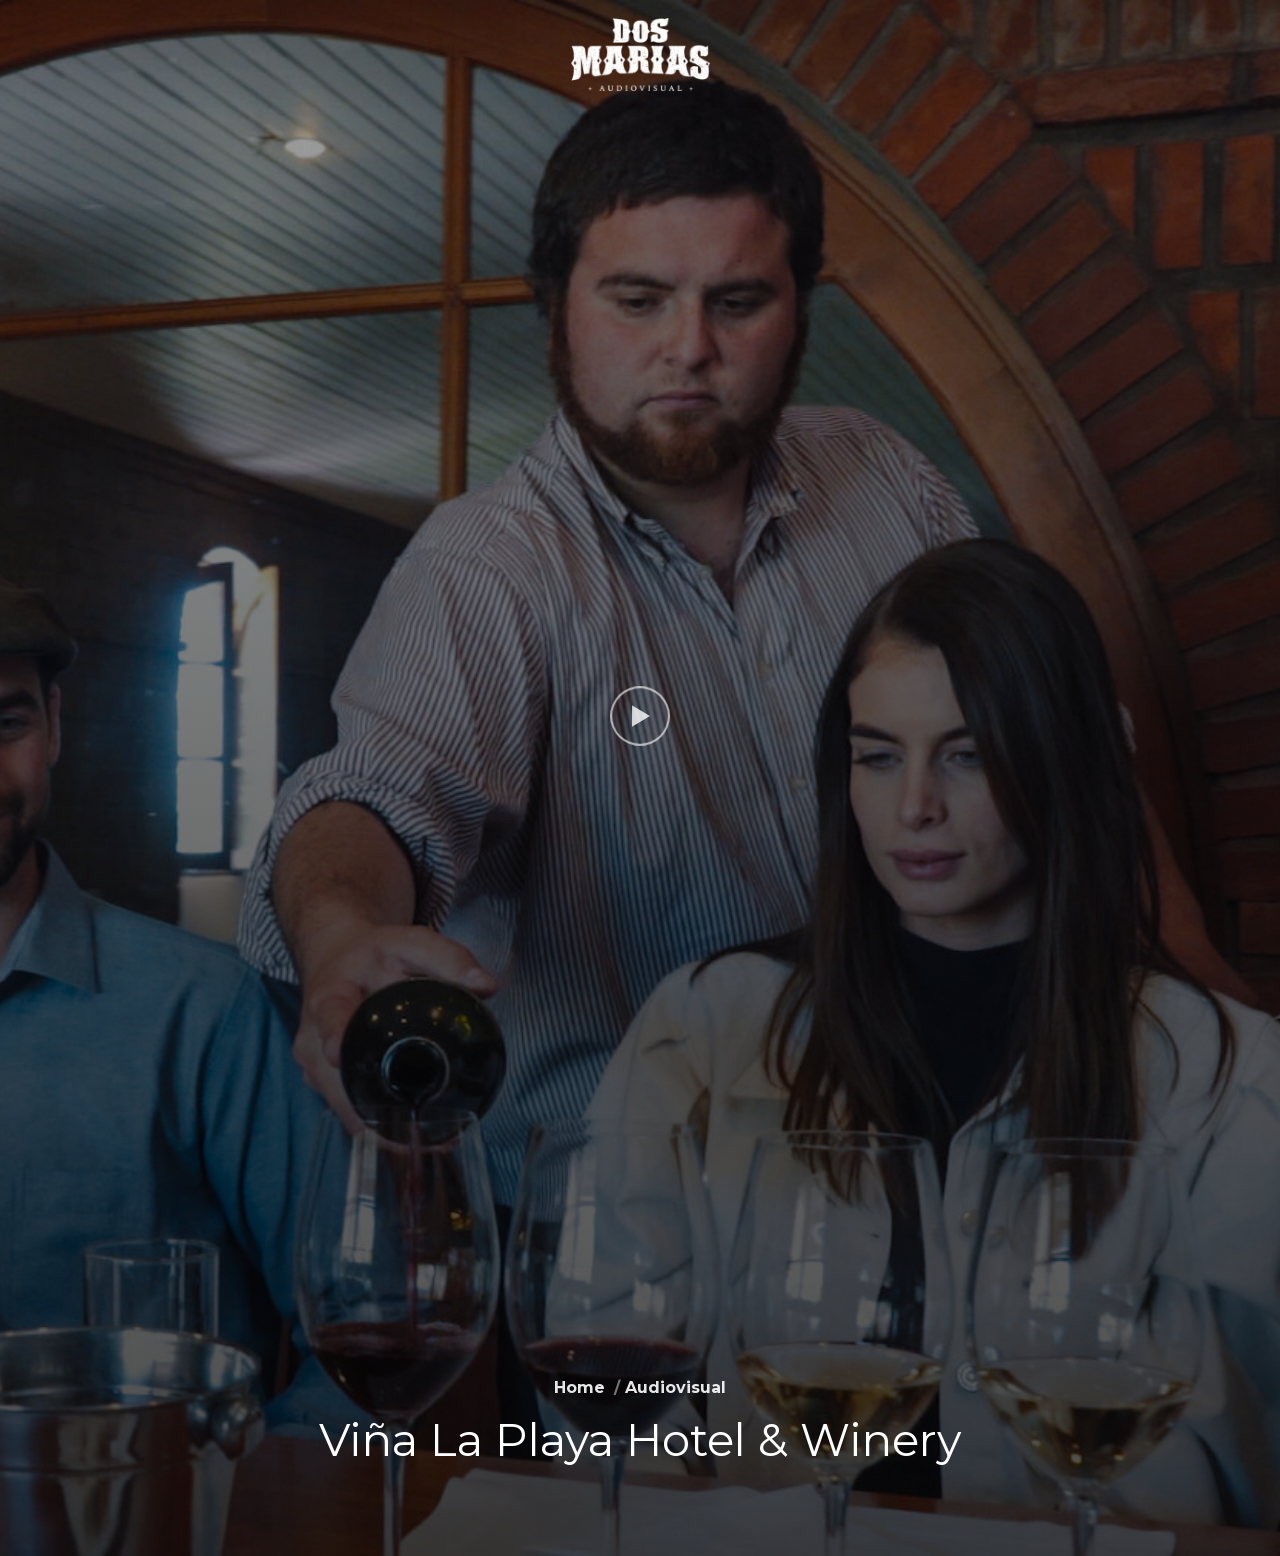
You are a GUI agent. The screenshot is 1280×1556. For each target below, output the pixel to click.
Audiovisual (675, 1387)
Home (579, 1387)
